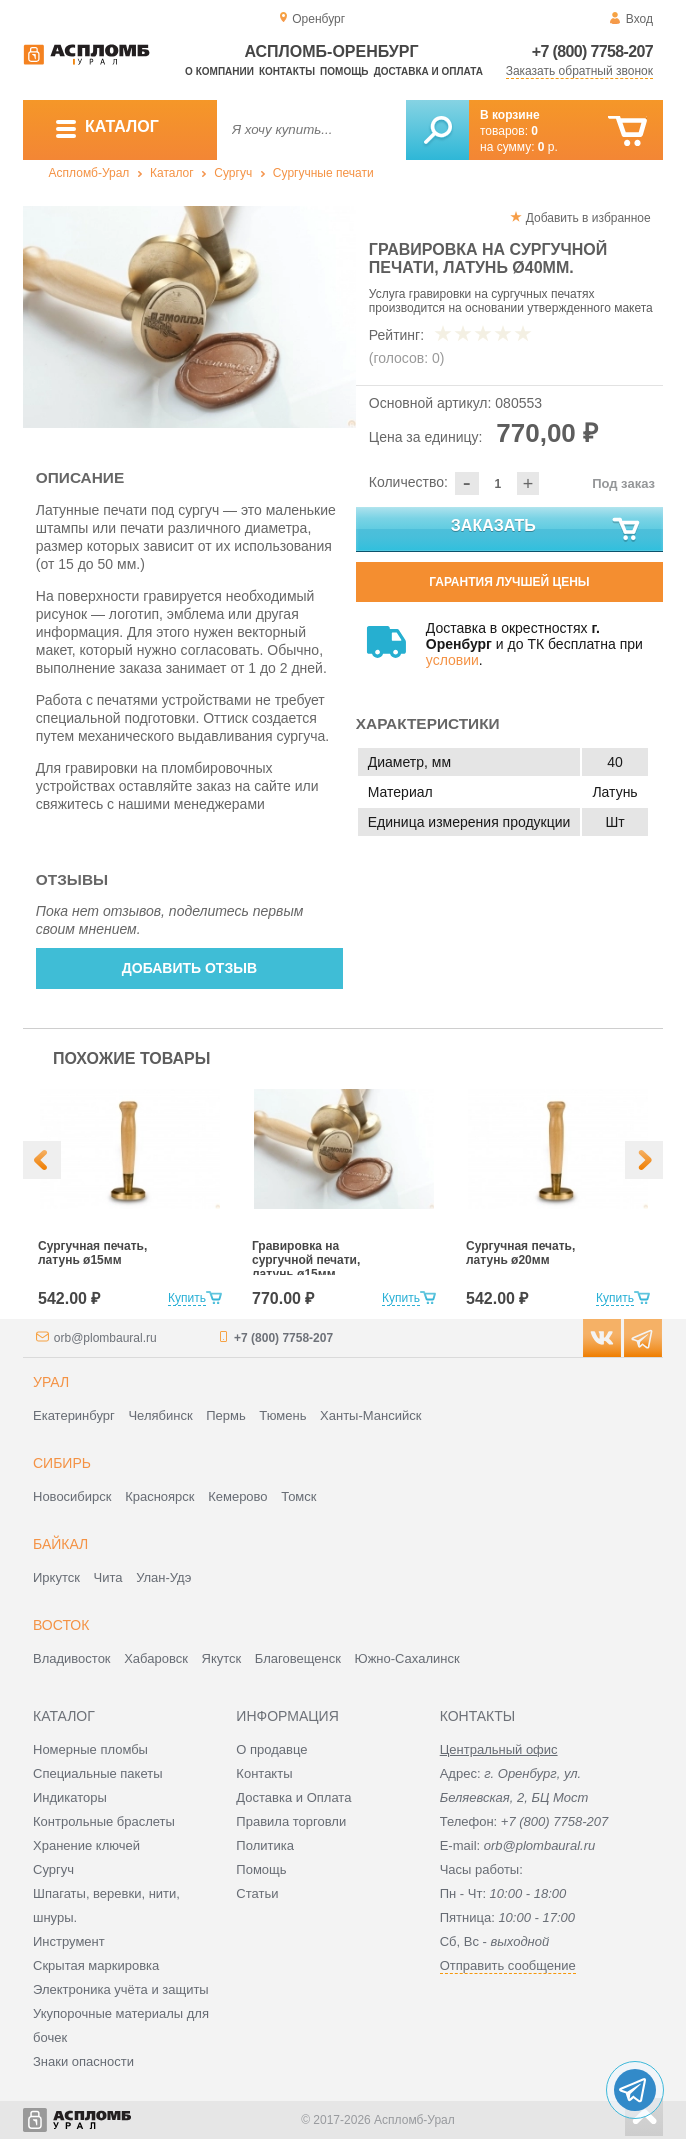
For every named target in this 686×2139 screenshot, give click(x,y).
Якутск (222, 1658)
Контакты (287, 71)
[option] (189, 317)
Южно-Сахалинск (407, 1658)
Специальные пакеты (98, 1773)
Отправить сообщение (508, 1965)
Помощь (344, 71)
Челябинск (160, 1415)
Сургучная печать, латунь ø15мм (92, 1253)
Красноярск (159, 1496)
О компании (219, 71)
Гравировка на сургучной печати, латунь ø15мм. (306, 1260)
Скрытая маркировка (96, 1965)
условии (452, 660)
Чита (108, 1577)
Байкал (60, 1544)
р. (548, 147)
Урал (51, 1382)
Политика (265, 1845)
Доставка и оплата (428, 71)
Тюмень (282, 1415)
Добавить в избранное (588, 218)
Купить (187, 1298)
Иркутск (56, 1577)
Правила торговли (291, 1821)
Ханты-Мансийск (370, 1415)
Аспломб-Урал (89, 173)
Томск (298, 1496)
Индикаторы (70, 1797)
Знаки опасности (83, 2061)
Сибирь (62, 1463)
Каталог (172, 173)
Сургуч (233, 173)
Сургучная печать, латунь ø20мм (520, 1253)
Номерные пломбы (90, 1749)
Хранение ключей (86, 1845)
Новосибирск (72, 1496)
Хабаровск (156, 1658)
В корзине (510, 115)
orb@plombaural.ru (105, 1338)
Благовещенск (298, 1658)
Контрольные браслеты (104, 1821)
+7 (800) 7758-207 (592, 51)
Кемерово (237, 1496)
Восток (61, 1625)
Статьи (257, 1893)
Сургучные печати (323, 173)
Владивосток (72, 1658)
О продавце (271, 1749)
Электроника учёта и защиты (121, 1989)
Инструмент (69, 1941)
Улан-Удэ (163, 1577)
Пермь (226, 1415)
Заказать (546, 530)
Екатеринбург (74, 1415)
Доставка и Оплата (293, 1797)
